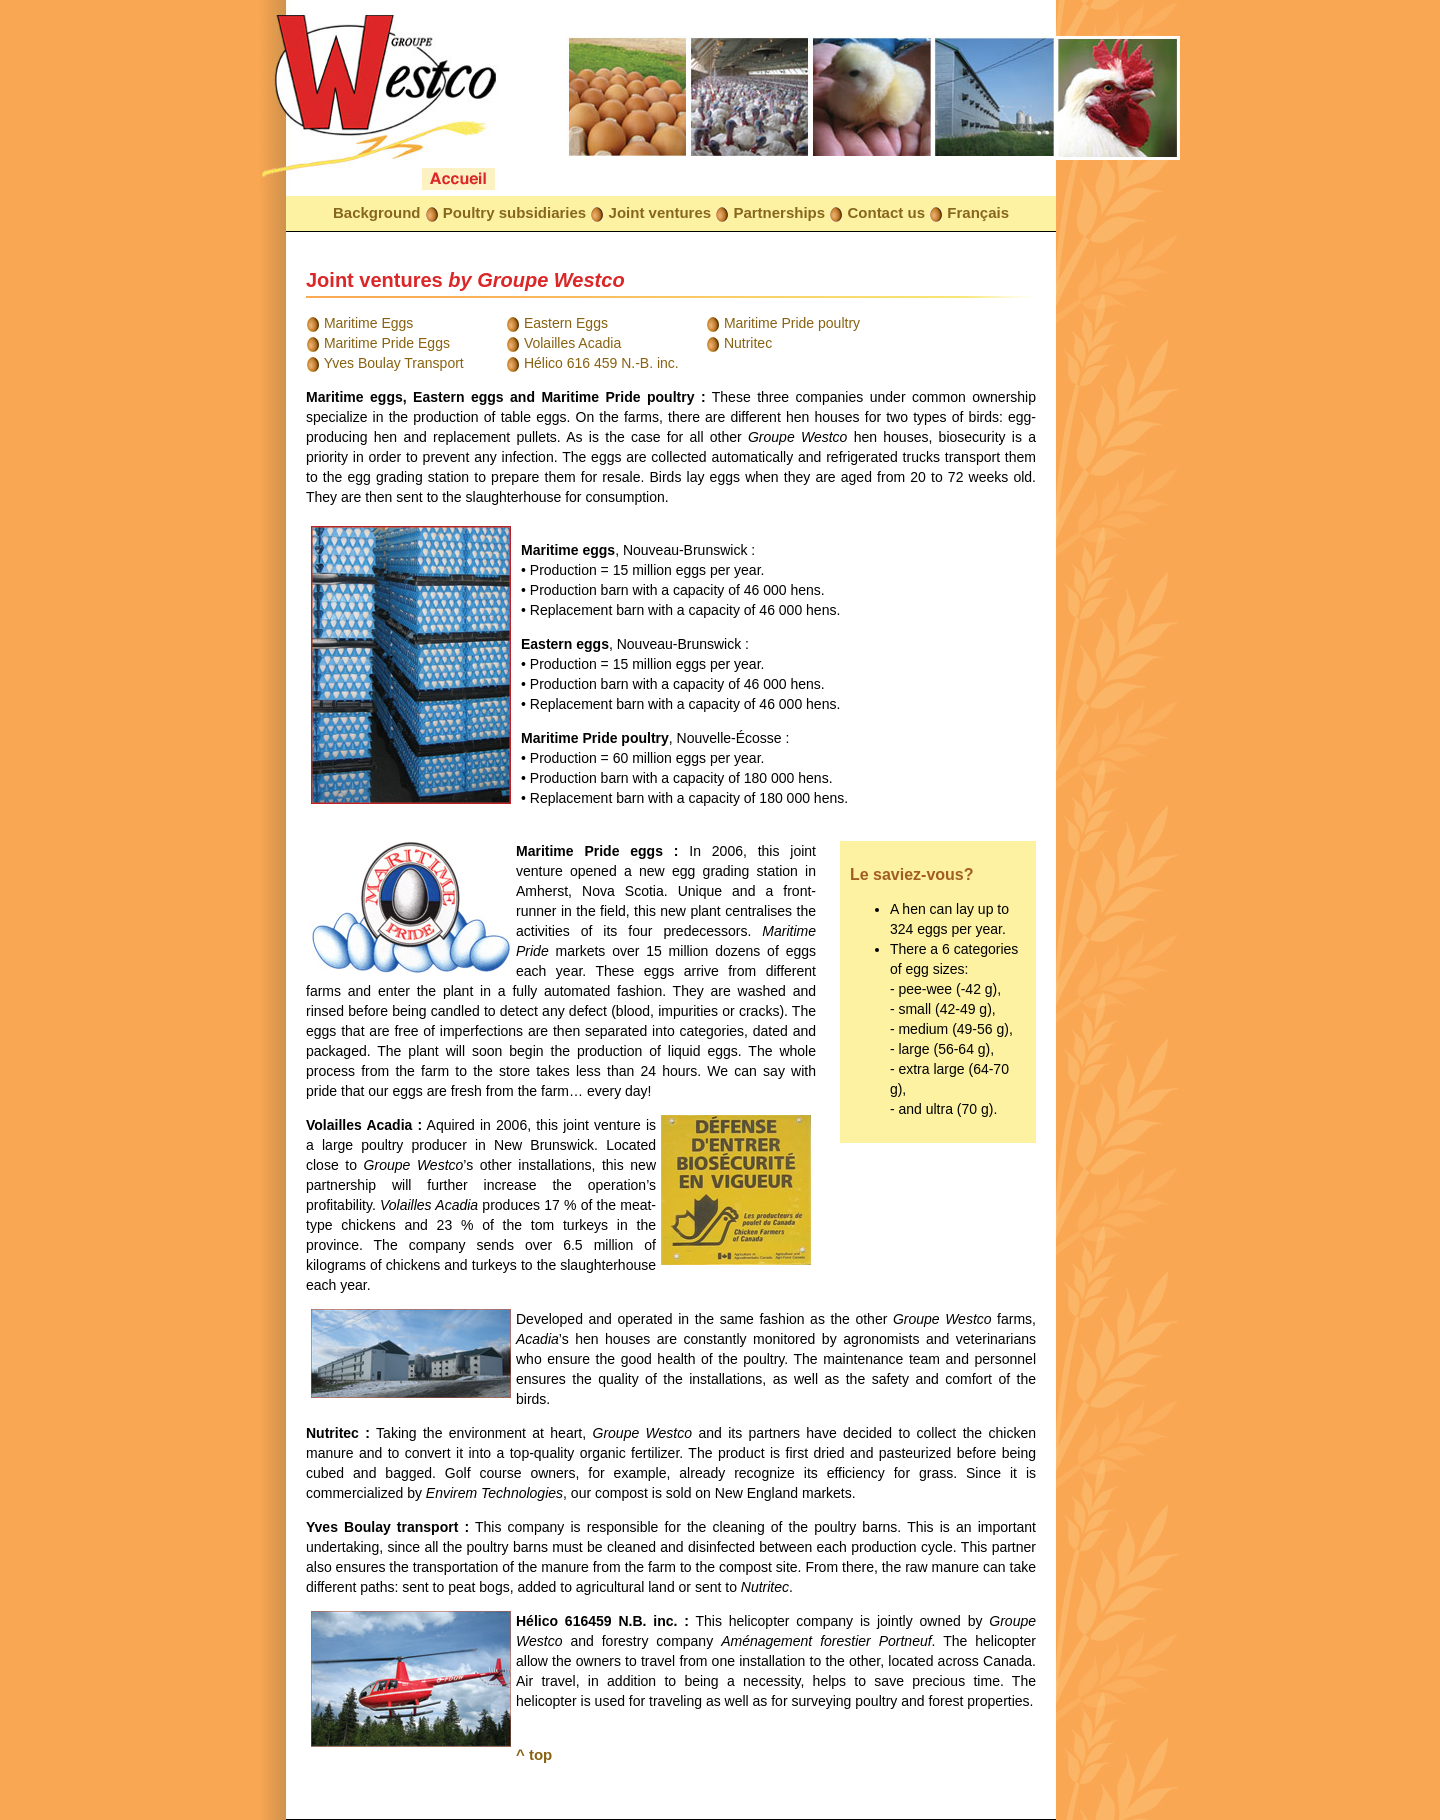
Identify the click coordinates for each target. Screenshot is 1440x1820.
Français (978, 212)
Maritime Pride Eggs (387, 343)
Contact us (886, 212)
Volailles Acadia (572, 343)
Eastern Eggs (566, 323)
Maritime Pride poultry (792, 323)
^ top (534, 1754)
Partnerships (779, 212)
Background (377, 212)
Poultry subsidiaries (514, 212)
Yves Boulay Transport (394, 363)
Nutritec (748, 343)
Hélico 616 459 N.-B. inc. (601, 363)
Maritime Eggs (368, 323)
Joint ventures (660, 212)
